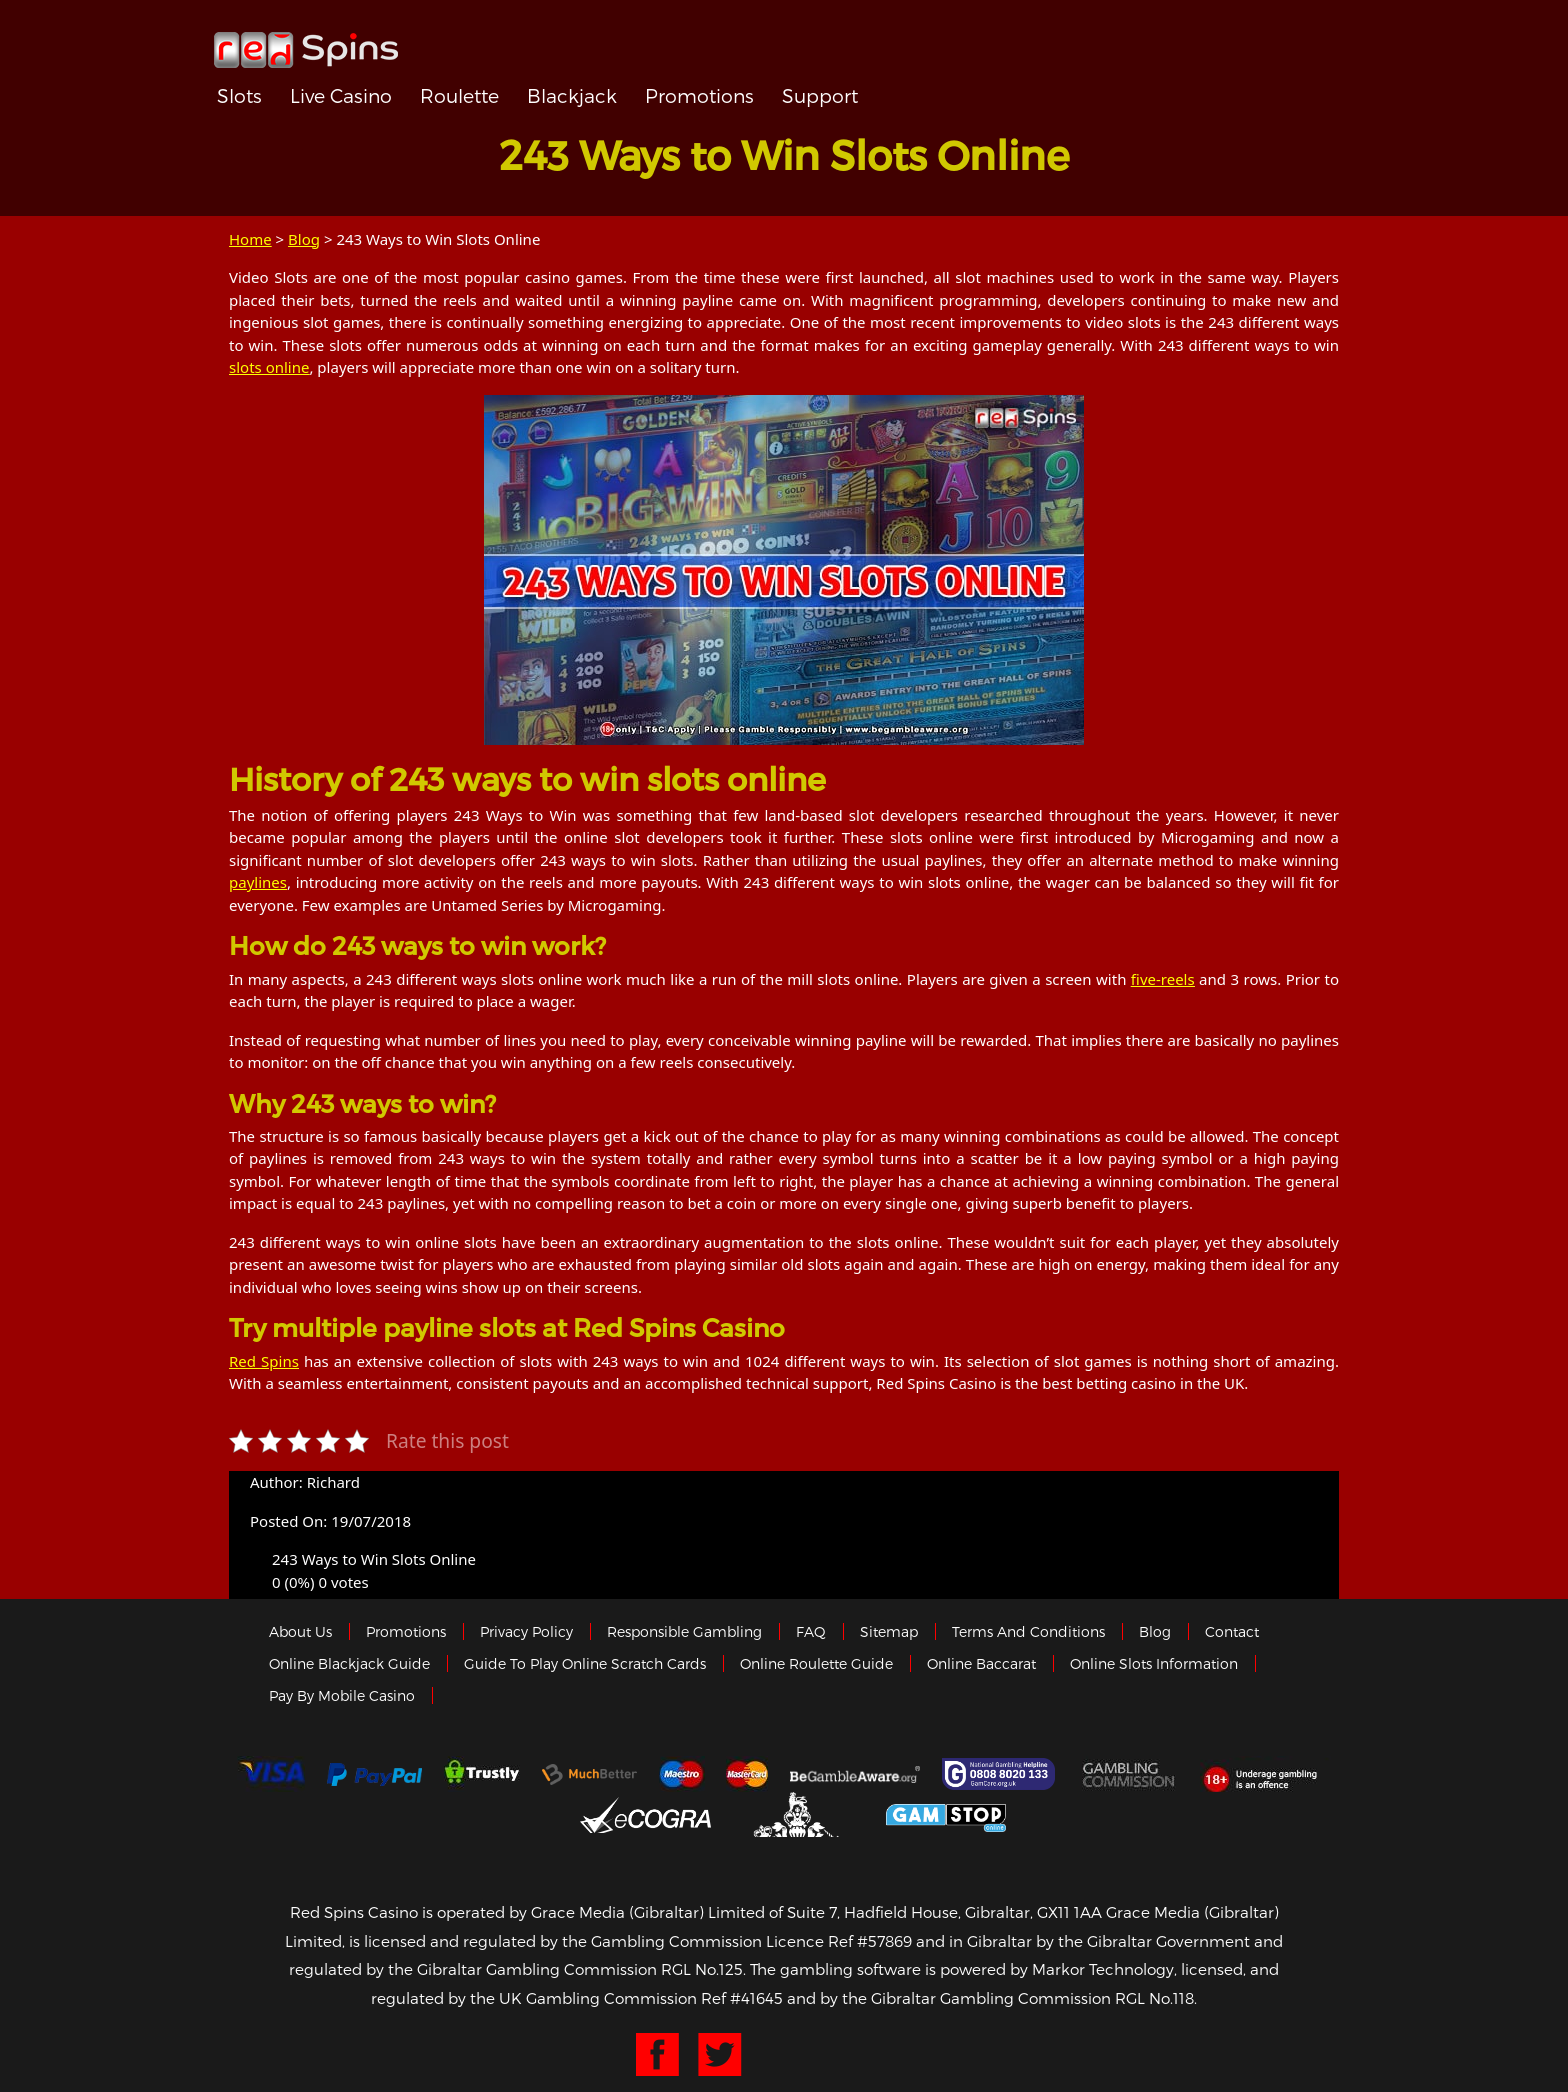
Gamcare (1001, 1774)
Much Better (589, 1774)
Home (250, 239)
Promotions (699, 95)
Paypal (374, 1774)
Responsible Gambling (684, 1631)
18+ (1265, 1774)
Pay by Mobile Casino (342, 1695)
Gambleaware (855, 1774)
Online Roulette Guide (816, 1663)
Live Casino (341, 95)
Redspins (306, 42)
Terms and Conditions (1028, 1631)
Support (820, 95)
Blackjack (572, 95)
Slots (239, 95)
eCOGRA (645, 1815)
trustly (482, 1774)
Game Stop (946, 1814)
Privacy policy (526, 1631)
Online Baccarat (981, 1663)
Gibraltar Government (798, 1814)
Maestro (682, 1774)
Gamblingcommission (1130, 1774)
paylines (258, 882)
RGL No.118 (1154, 1998)
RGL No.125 (702, 1969)
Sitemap (889, 1631)
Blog (304, 239)
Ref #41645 (742, 1998)
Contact (1232, 1631)
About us (300, 1631)
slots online (269, 367)
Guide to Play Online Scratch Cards (585, 1663)
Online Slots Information (1154, 1663)
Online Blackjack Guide (349, 1663)
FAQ (811, 1631)
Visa (271, 1774)
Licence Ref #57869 (839, 1941)
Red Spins (264, 1361)
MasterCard (747, 1774)
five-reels (1163, 979)
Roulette (459, 95)
